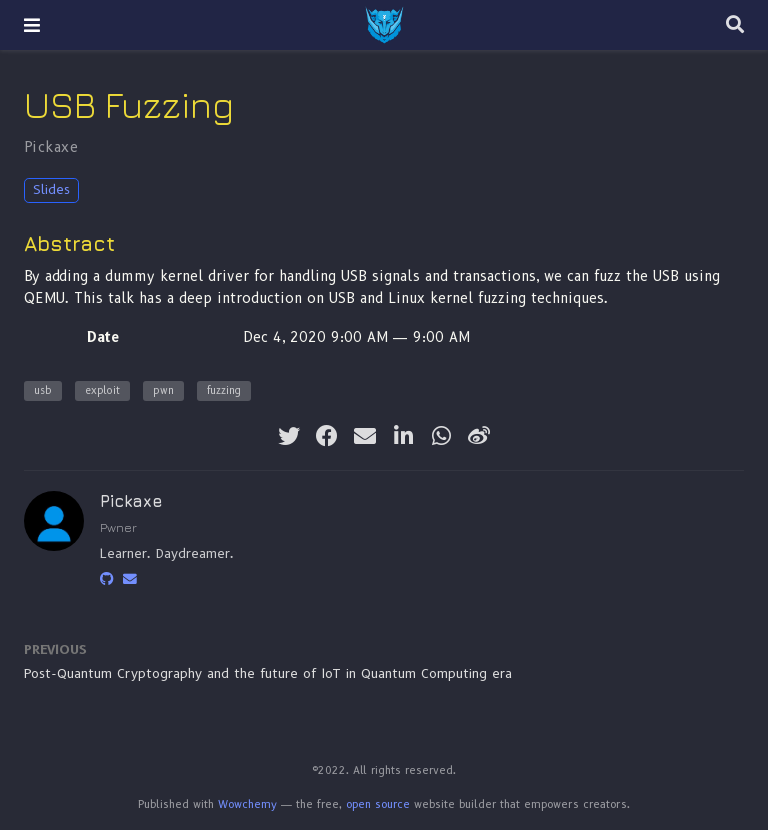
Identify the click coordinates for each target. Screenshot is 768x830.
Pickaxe (51, 147)
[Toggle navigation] (32, 25)
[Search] (735, 25)
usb (43, 390)
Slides (51, 189)
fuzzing (224, 390)
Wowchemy (247, 804)
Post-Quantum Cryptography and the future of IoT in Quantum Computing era (268, 673)
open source (378, 804)
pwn (163, 390)
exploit (102, 390)
